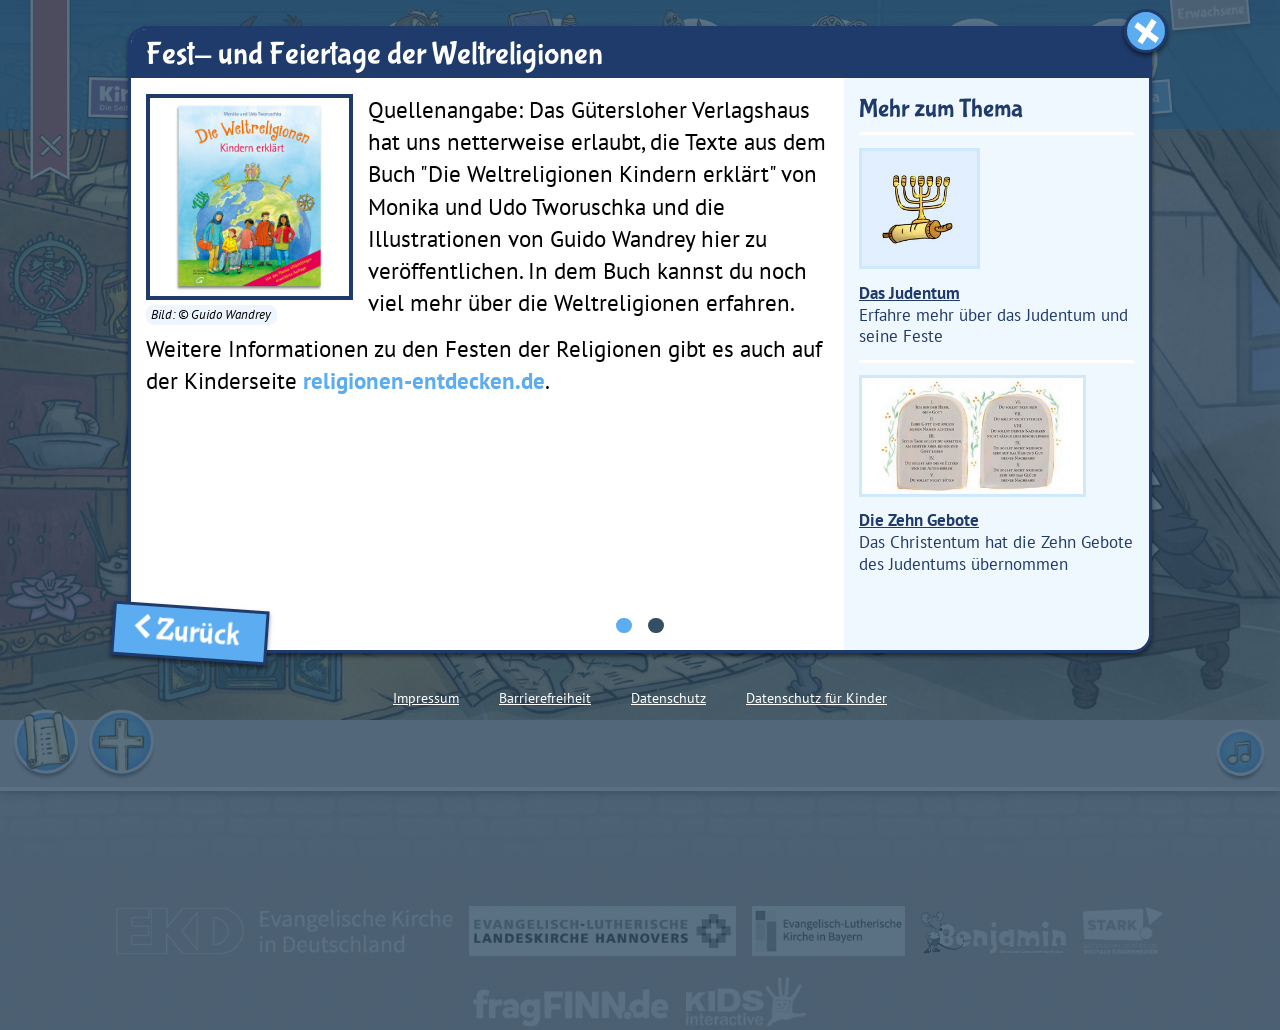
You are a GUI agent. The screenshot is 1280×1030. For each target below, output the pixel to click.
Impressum (426, 698)
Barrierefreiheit (545, 698)
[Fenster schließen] (1146, 31)
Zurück (190, 632)
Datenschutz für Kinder (816, 698)
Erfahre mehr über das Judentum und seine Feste (993, 247)
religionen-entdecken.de (424, 380)
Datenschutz (668, 698)
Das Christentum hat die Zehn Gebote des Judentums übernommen (996, 474)
